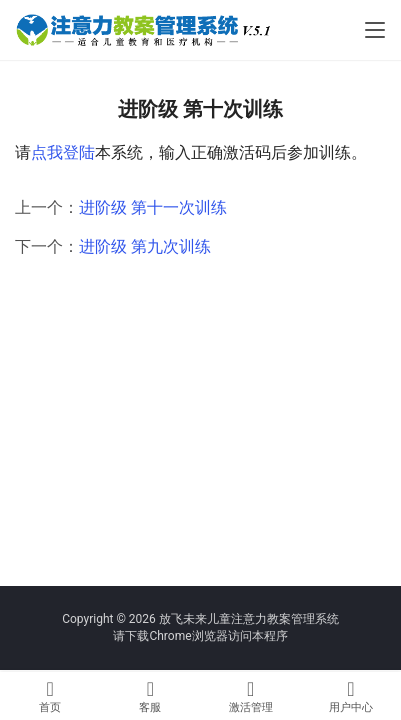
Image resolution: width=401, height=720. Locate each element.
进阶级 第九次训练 (145, 246)
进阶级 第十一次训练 (153, 207)
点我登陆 (63, 152)
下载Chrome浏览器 (176, 636)
